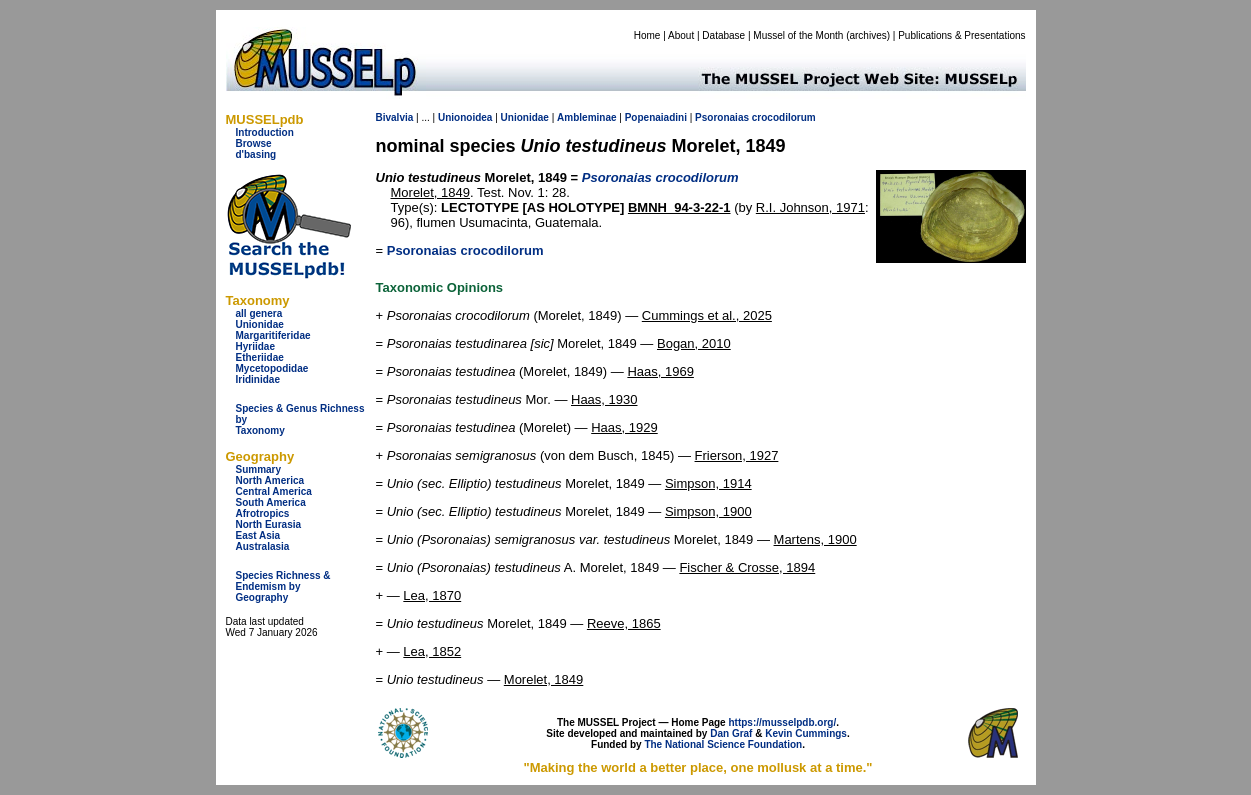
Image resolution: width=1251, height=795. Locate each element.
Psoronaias (722, 117)
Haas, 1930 (604, 399)
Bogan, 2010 (694, 343)
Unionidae (260, 324)
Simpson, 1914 (708, 483)
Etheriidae (260, 357)
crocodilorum (784, 117)
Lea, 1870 (432, 595)
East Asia (258, 535)
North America (270, 480)
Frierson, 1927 (737, 455)
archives (867, 35)
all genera (259, 313)
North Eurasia (269, 524)
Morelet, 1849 (431, 192)
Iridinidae (258, 379)
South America (271, 502)
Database (723, 35)
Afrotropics (263, 513)
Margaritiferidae (273, 335)
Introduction (265, 132)
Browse (254, 143)
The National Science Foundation (723, 744)
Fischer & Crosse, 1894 (747, 567)
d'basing (256, 154)
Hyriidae (255, 346)
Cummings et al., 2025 (707, 315)
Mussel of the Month (798, 35)
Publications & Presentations (961, 35)
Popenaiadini (656, 117)
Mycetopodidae (272, 368)
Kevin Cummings (806, 733)
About (681, 35)
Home (647, 35)
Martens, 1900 (815, 539)
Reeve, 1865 (624, 623)
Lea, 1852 (432, 651)
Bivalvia (395, 117)
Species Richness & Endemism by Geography (283, 586)
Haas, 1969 (660, 371)
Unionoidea (465, 117)
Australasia (263, 546)
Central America (274, 491)
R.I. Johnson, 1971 (810, 207)
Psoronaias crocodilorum (465, 250)
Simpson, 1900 (708, 511)
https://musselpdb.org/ (782, 722)
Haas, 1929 (624, 427)
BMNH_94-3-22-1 (679, 207)
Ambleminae (586, 117)
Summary (259, 469)
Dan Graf (731, 733)
